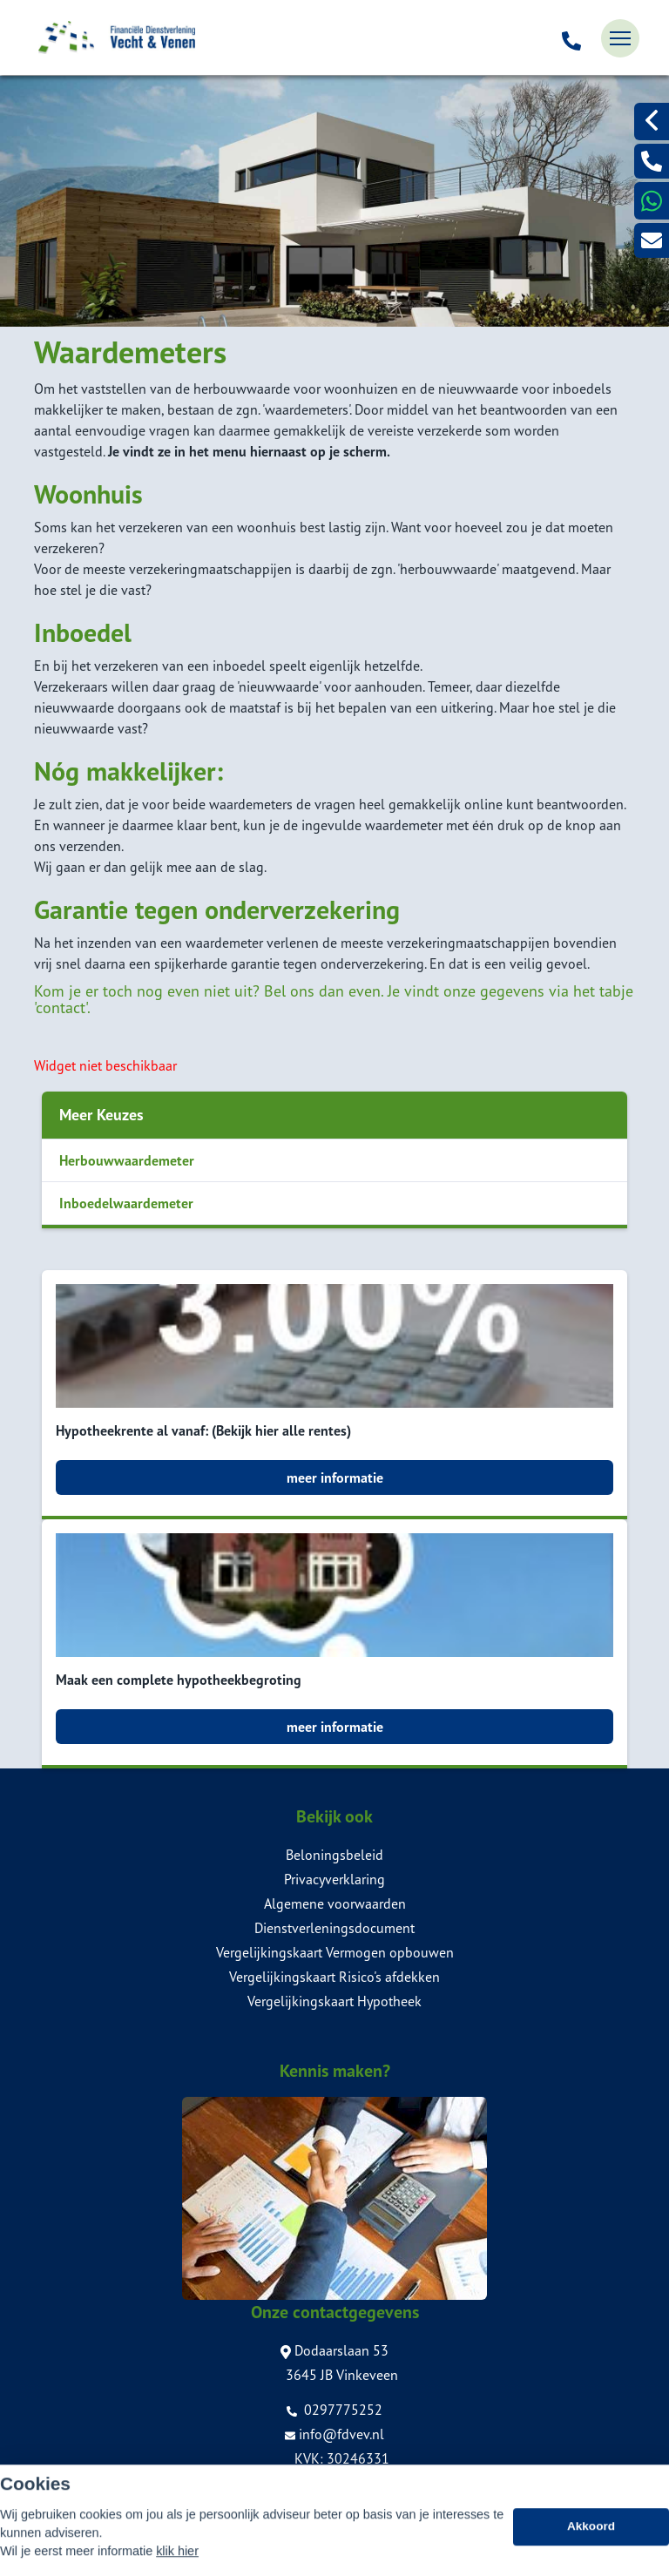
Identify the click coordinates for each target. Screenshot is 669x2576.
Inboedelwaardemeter (126, 1203)
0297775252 (334, 2409)
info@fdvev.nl (334, 2434)
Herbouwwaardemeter (126, 1160)
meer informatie (335, 1477)
